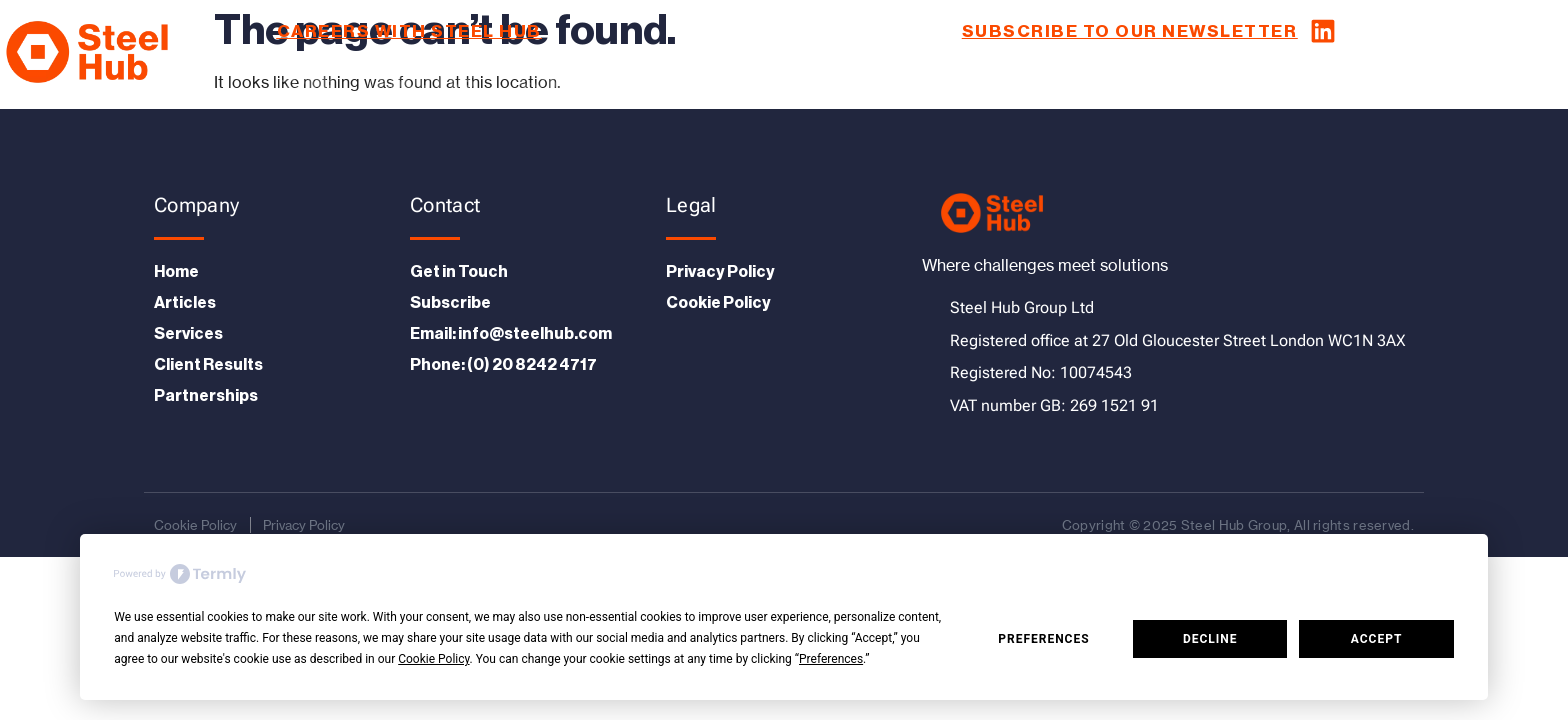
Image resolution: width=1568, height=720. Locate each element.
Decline (1210, 639)
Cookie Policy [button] (433, 659)
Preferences (1043, 639)
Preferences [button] (831, 659)
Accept (1377, 639)
